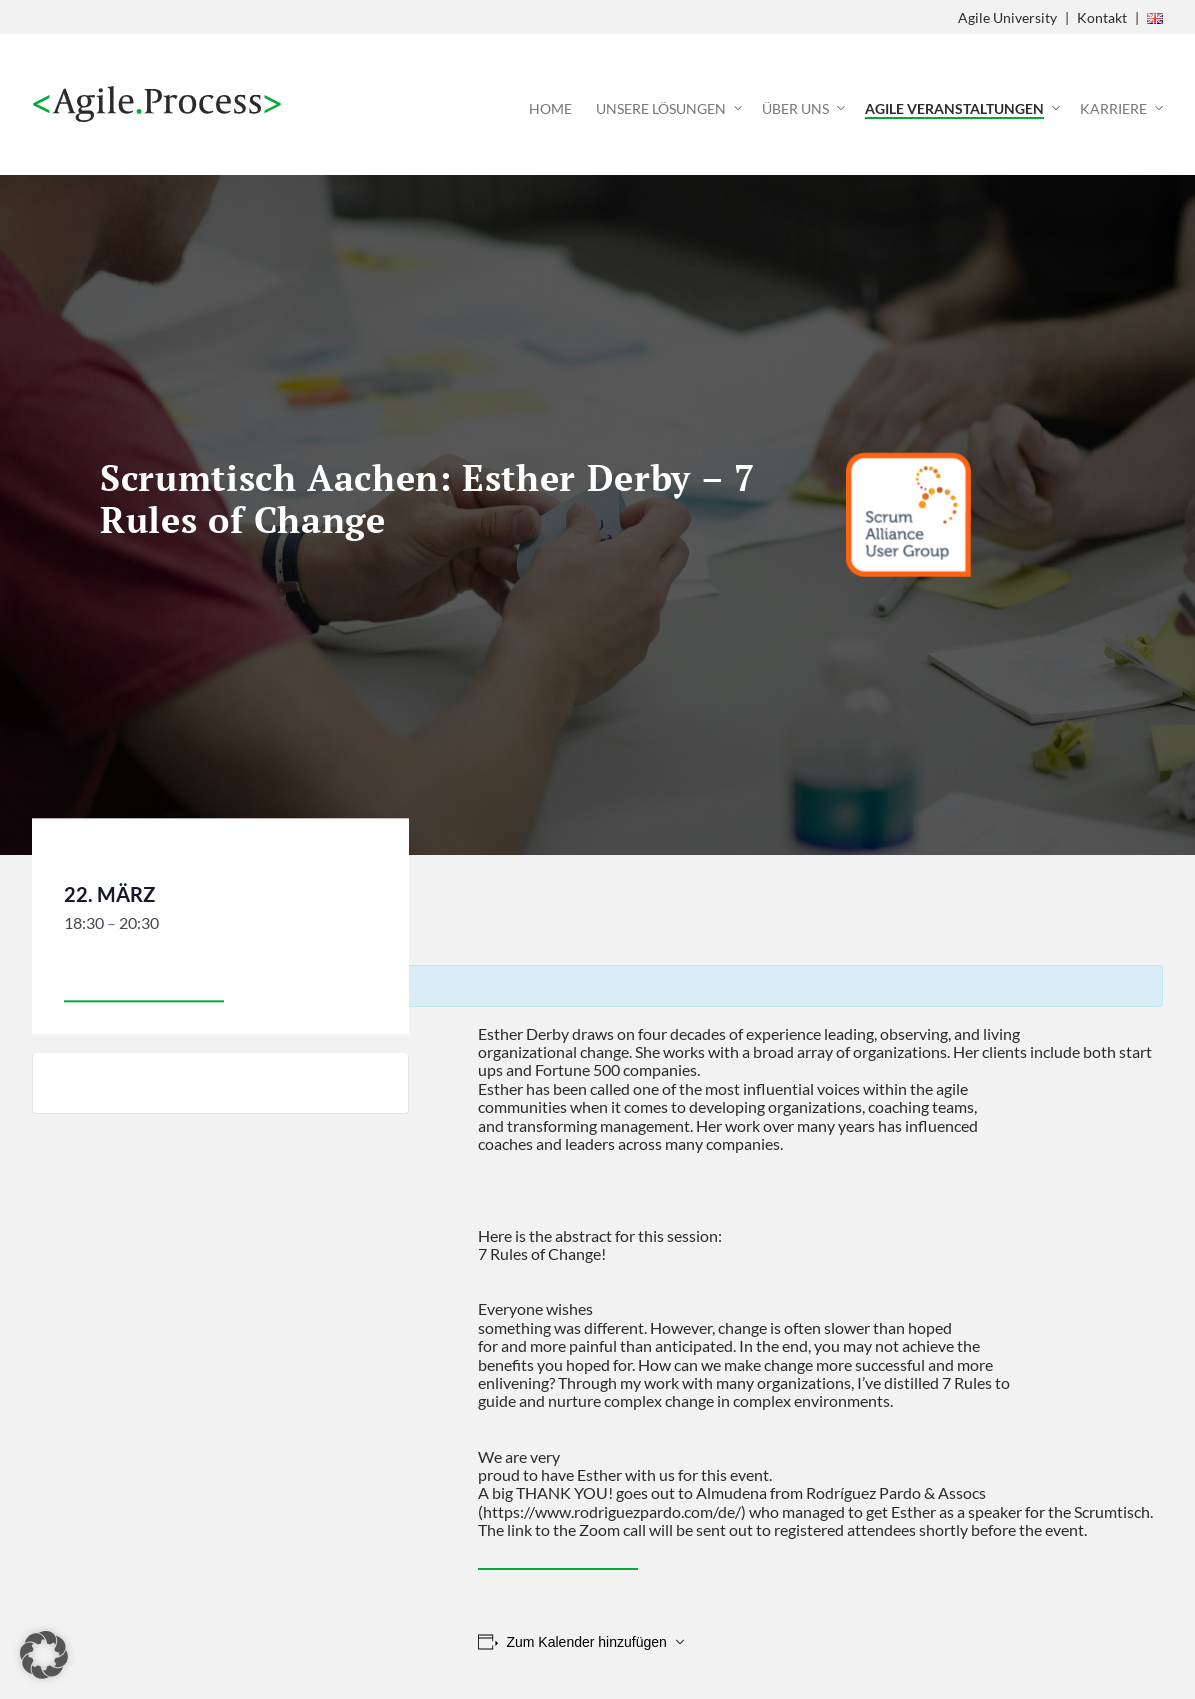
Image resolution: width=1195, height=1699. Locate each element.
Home (550, 108)
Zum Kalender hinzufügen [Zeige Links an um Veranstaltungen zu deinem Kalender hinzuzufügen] (586, 1642)
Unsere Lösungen (661, 108)
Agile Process (157, 104)
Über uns (795, 108)
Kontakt (1102, 17)
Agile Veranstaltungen (954, 108)
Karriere (1113, 108)
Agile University (1007, 17)
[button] (44, 1655)
